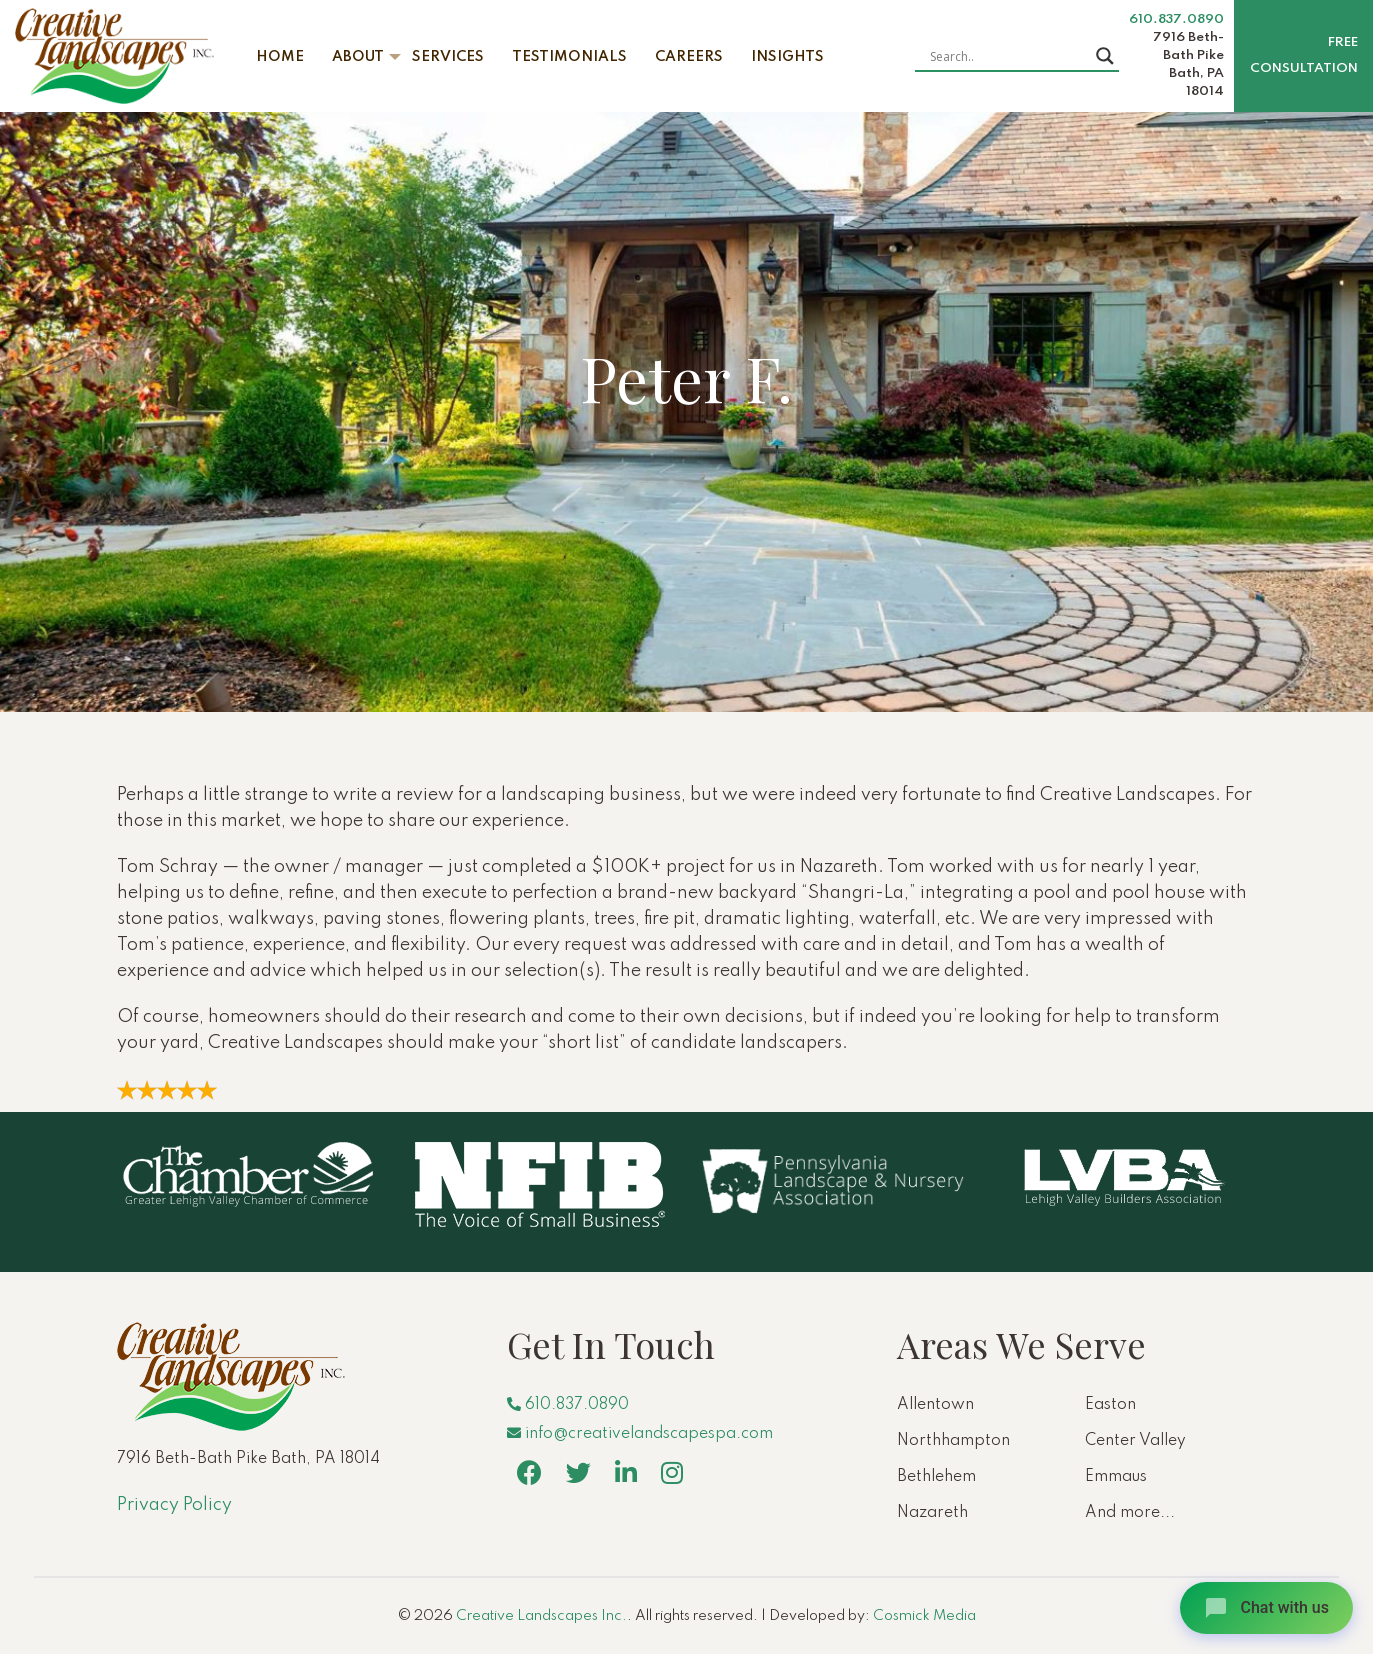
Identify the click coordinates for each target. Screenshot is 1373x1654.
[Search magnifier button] (1105, 56)
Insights (787, 57)
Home (280, 57)
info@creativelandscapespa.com (640, 1434)
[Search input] (1008, 56)
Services (448, 57)
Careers (689, 57)
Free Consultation (1304, 55)
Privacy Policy (174, 1505)
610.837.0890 (1176, 19)
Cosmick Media (924, 1616)
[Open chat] (1266, 1608)
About (358, 57)
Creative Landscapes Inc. (541, 1616)
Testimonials (569, 57)
